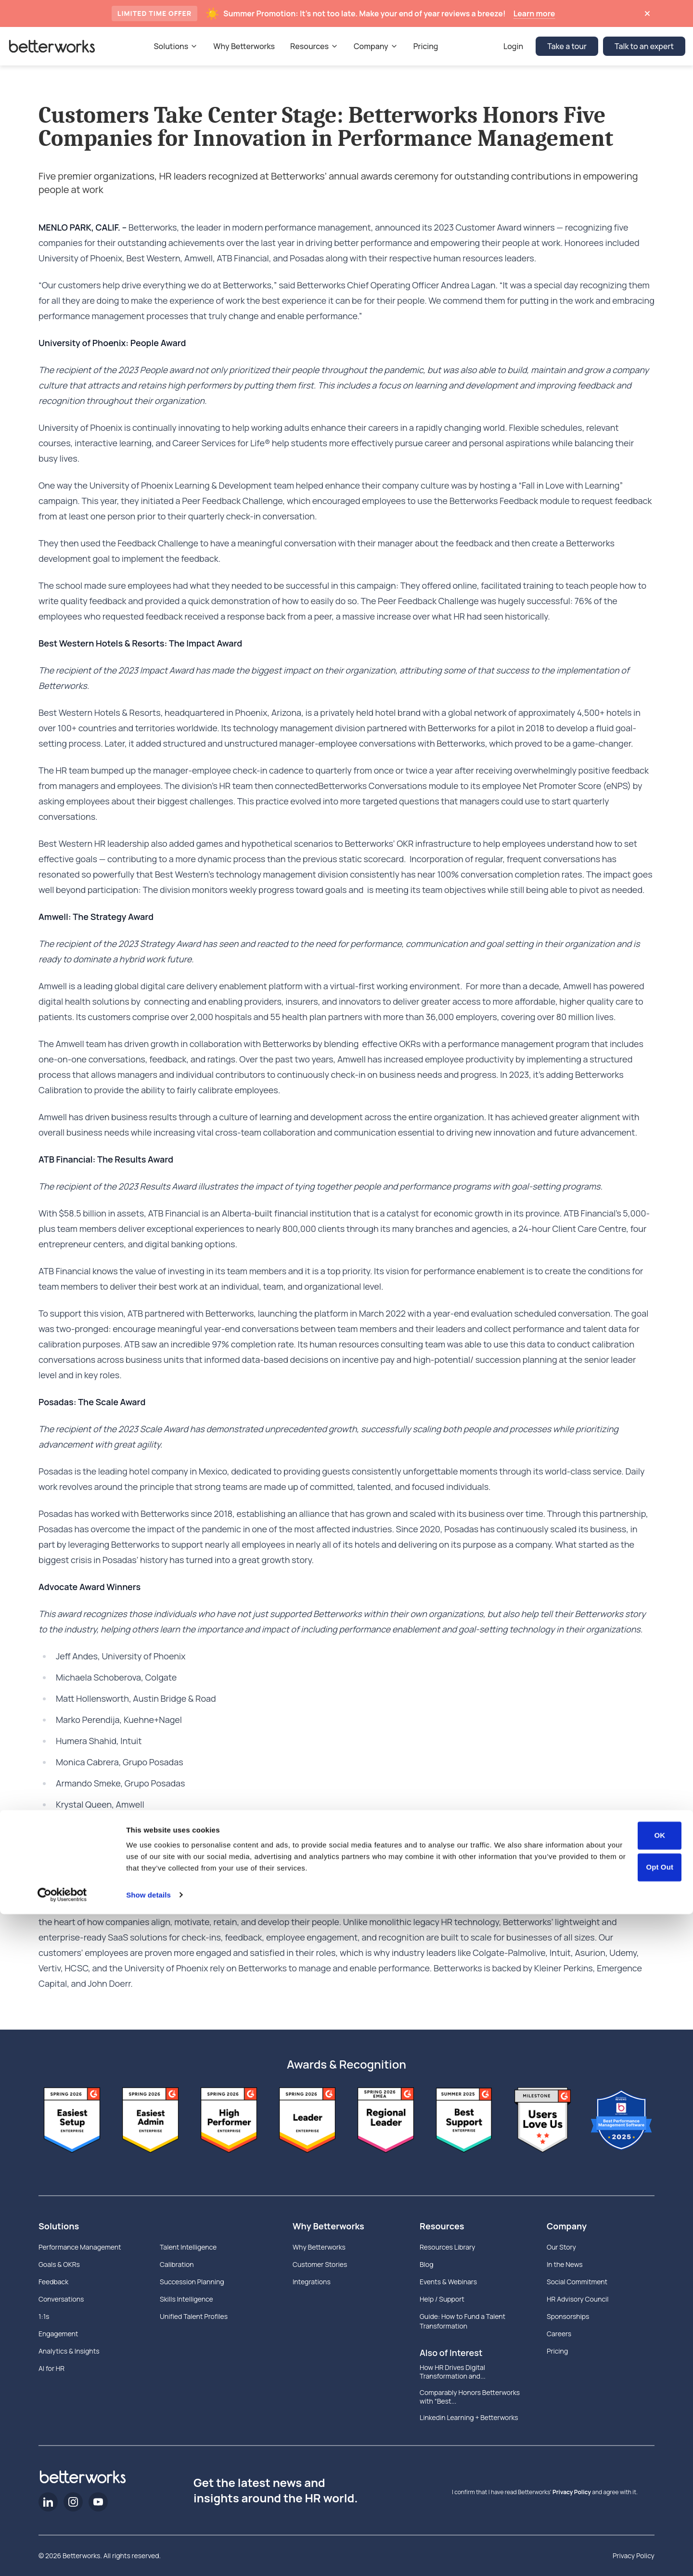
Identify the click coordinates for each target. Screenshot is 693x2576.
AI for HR (51, 2368)
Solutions (58, 2226)
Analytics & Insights (69, 2351)
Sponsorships (568, 2316)
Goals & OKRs (59, 2264)
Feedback (53, 2281)
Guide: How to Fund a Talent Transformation (462, 2321)
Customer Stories (320, 2264)
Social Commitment (577, 2281)
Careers (559, 2333)
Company (567, 2226)
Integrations (312, 2281)
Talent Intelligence (188, 2247)
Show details (148, 2557)
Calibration (177, 2264)
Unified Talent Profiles (194, 2316)
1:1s (43, 2316)
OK (659, 2498)
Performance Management (79, 2247)
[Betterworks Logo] (52, 46)
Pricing (557, 2351)
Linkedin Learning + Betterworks (469, 2417)
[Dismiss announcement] (647, 13)
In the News (565, 2264)
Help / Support (442, 2299)
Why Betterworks (328, 2226)
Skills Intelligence (186, 2299)
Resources (442, 2226)
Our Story (561, 2247)
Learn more (534, 13)
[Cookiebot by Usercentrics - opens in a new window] (62, 2557)
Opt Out (659, 2529)
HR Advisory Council (578, 2299)
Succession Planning (192, 2281)
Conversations (61, 2299)
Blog (426, 2264)
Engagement (58, 2333)
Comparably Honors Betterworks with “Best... (470, 2397)
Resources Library (447, 2247)
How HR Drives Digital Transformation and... (453, 2372)
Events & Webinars (448, 2281)
